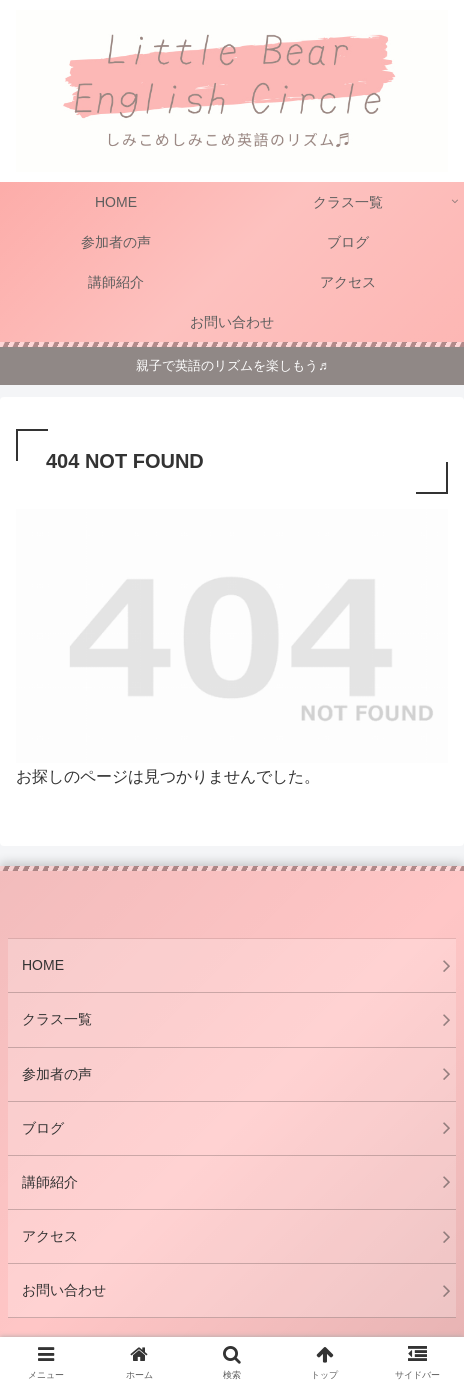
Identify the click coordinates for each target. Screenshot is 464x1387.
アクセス (50, 1236)
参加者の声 (57, 1074)
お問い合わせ (64, 1290)
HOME (43, 965)
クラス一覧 (57, 1019)
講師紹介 (50, 1182)
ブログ (43, 1128)
